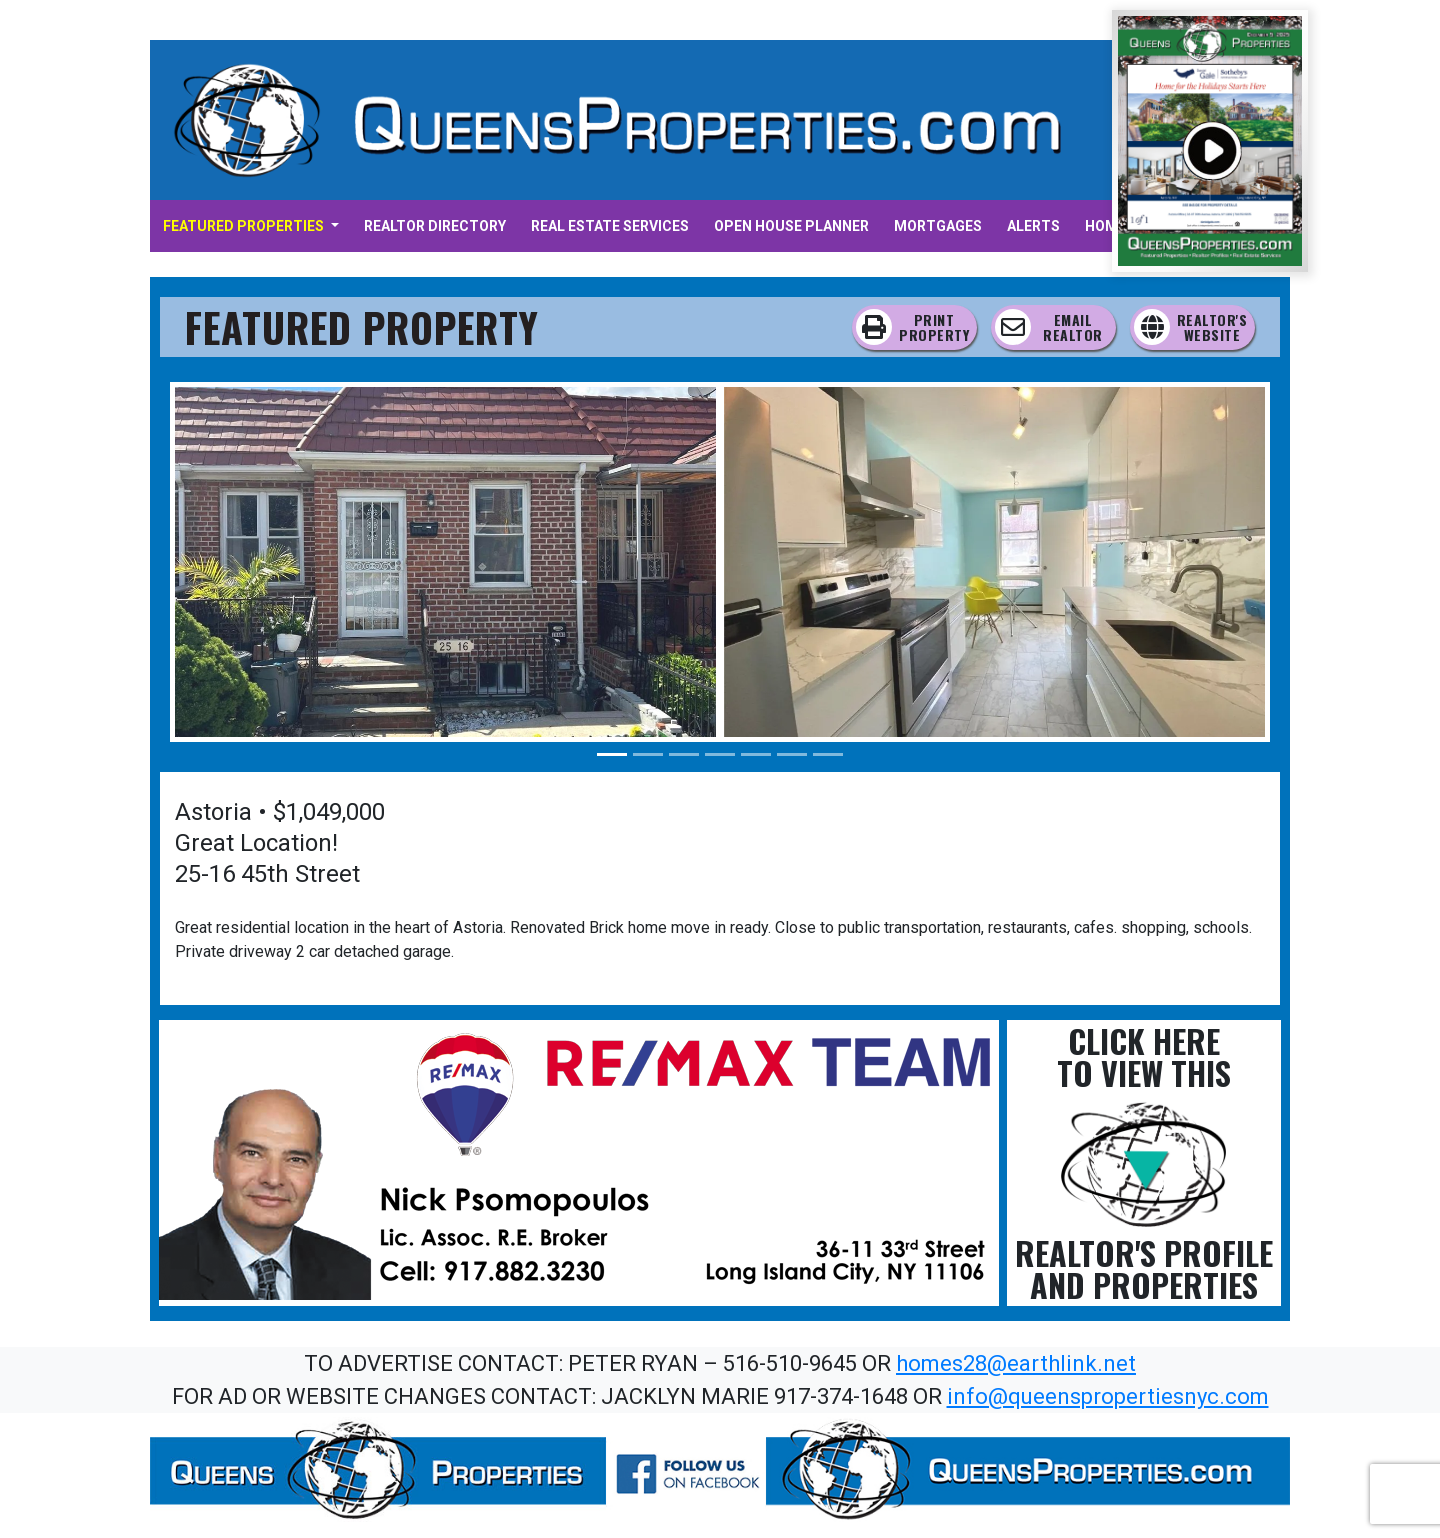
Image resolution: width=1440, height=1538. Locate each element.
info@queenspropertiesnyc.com (1108, 1396)
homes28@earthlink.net (1016, 1363)
